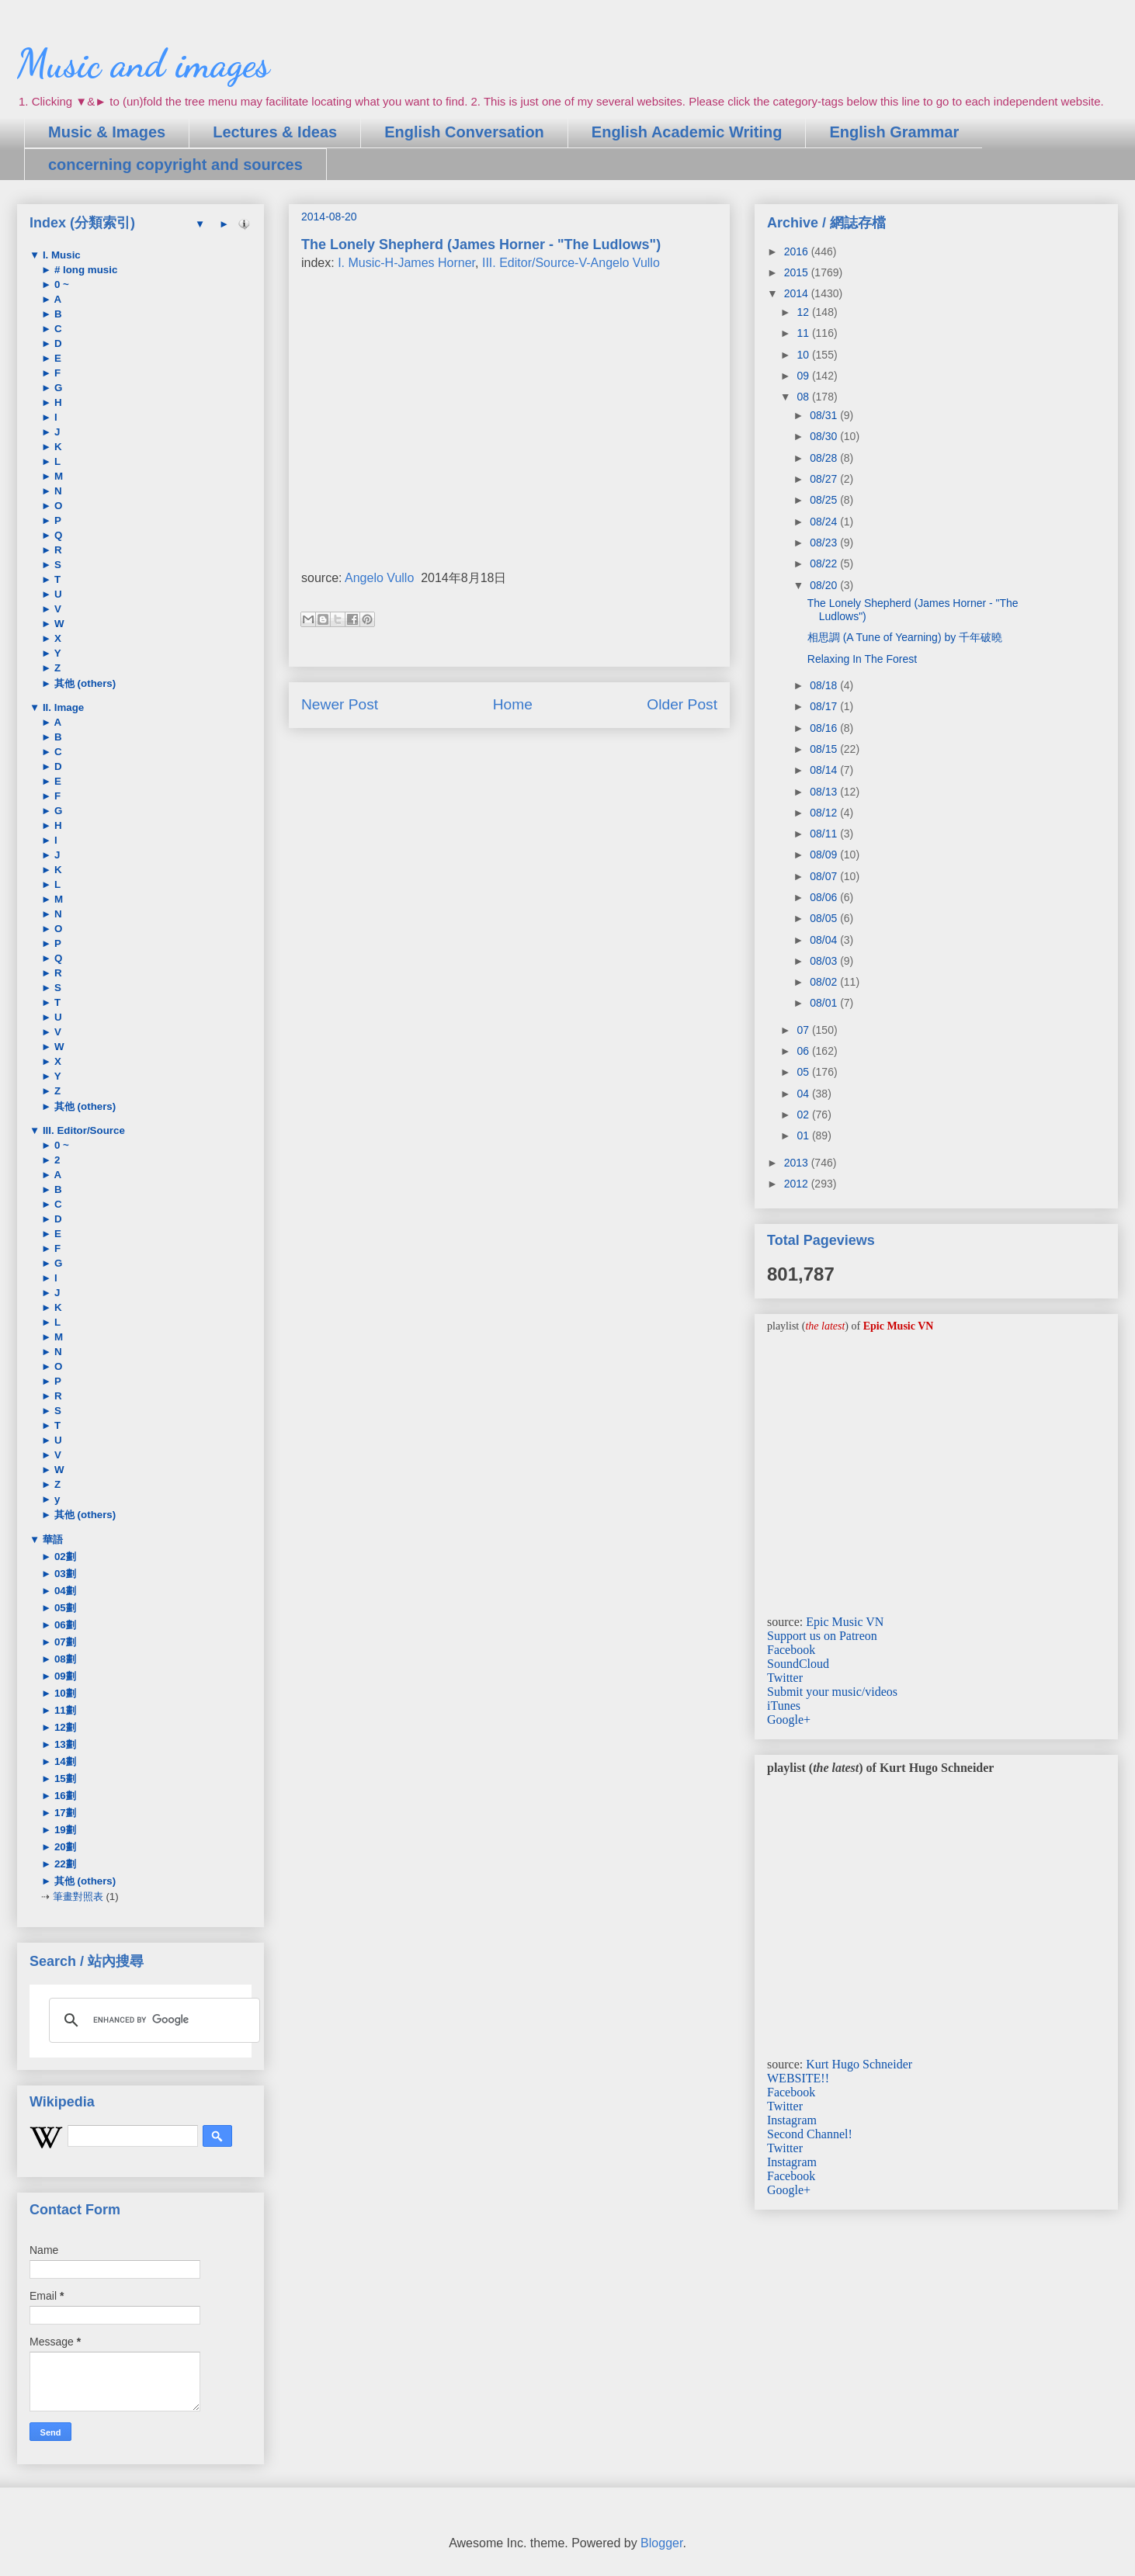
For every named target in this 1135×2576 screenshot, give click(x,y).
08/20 (825, 585)
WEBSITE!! (798, 2078)
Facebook (791, 1649)
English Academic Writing (687, 131)
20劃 (63, 1847)
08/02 (825, 982)
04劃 (63, 1591)
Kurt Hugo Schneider (859, 2064)
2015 (797, 272)
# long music (84, 270)
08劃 (63, 1659)
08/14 (825, 770)
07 (804, 1030)
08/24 (825, 521)
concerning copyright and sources (175, 164)
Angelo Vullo (379, 577)
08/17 (825, 706)
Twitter (785, 1677)
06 (804, 1051)
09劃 (63, 1676)
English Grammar (894, 131)
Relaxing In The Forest (862, 659)
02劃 (63, 1556)
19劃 (63, 1830)
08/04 (825, 940)
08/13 (825, 791)
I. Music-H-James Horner (406, 262)
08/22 (825, 563)
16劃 (63, 1795)
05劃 (63, 1608)
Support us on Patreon (822, 1635)
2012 (797, 1183)
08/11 (825, 833)
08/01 (825, 1003)
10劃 (63, 1693)
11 (804, 333)
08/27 (825, 479)
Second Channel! (809, 2134)
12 (804, 312)
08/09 (825, 854)
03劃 (63, 1573)
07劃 (63, 1642)
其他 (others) (83, 683)
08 (804, 396)
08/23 (825, 542)
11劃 (63, 1710)
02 (804, 1114)
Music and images (143, 63)
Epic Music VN (844, 1621)
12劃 (63, 1727)
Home (513, 704)
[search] (152, 2020)
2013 (797, 1162)
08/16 (825, 728)
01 (804, 1135)
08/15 (825, 749)
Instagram (792, 2120)
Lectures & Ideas (275, 131)
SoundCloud (798, 1663)
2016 (797, 251)
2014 (797, 293)
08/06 (825, 897)
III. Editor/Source (82, 1130)
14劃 (63, 1761)
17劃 (63, 1812)
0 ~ (60, 284)
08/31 (825, 415)
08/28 (825, 458)
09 (804, 375)
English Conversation (464, 131)
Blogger (661, 2543)
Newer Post (339, 704)
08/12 (825, 812)
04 (804, 1093)
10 (804, 354)
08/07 (825, 876)
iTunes (783, 1705)
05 (804, 1072)
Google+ (788, 1719)
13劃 (63, 1744)
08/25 (825, 500)
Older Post (682, 704)
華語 (51, 1539)
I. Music (60, 255)
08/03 (825, 961)
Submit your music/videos (832, 1691)
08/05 (825, 918)
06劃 (63, 1625)
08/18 (825, 685)
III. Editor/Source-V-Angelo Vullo (571, 262)
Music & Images (106, 131)
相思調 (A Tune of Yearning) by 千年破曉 (904, 637)
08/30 (825, 436)
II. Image (62, 707)
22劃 (63, 1864)
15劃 (63, 1778)
